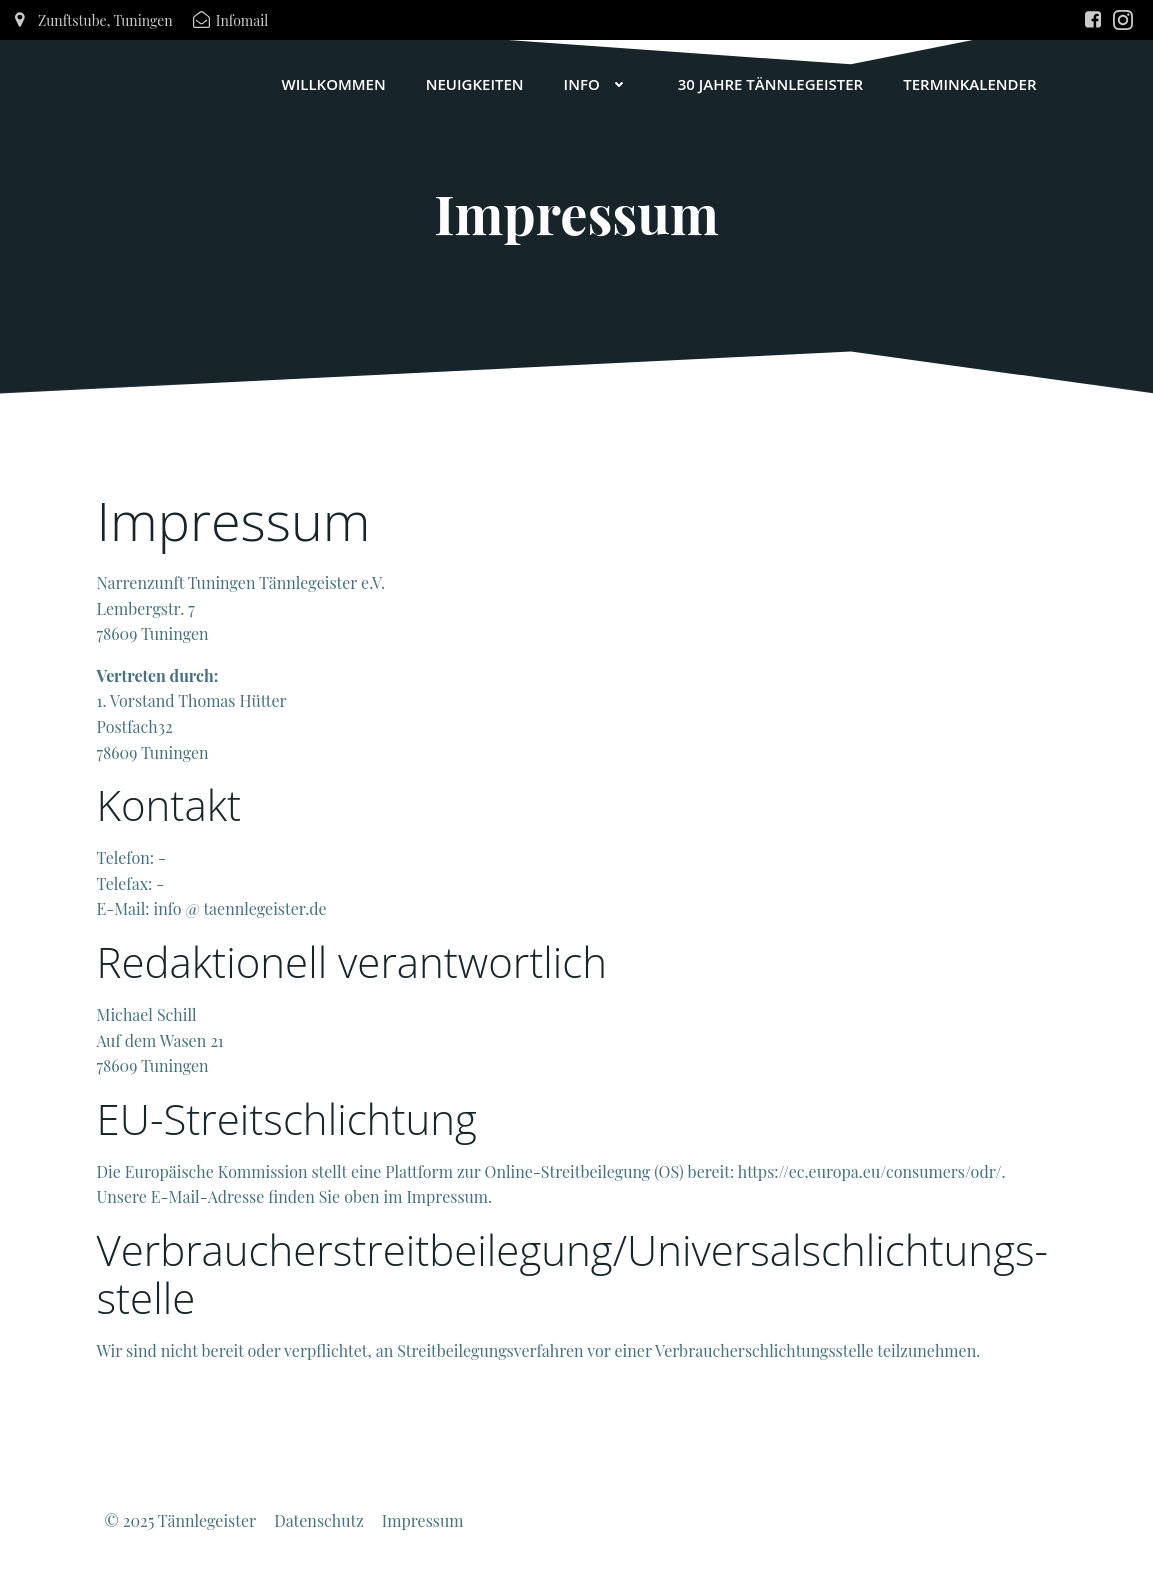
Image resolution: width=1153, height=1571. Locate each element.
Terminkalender (969, 84)
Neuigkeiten (475, 84)
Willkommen (334, 84)
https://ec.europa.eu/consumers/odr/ (870, 1171)
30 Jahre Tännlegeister (771, 84)
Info (601, 84)
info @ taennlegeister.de (240, 908)
